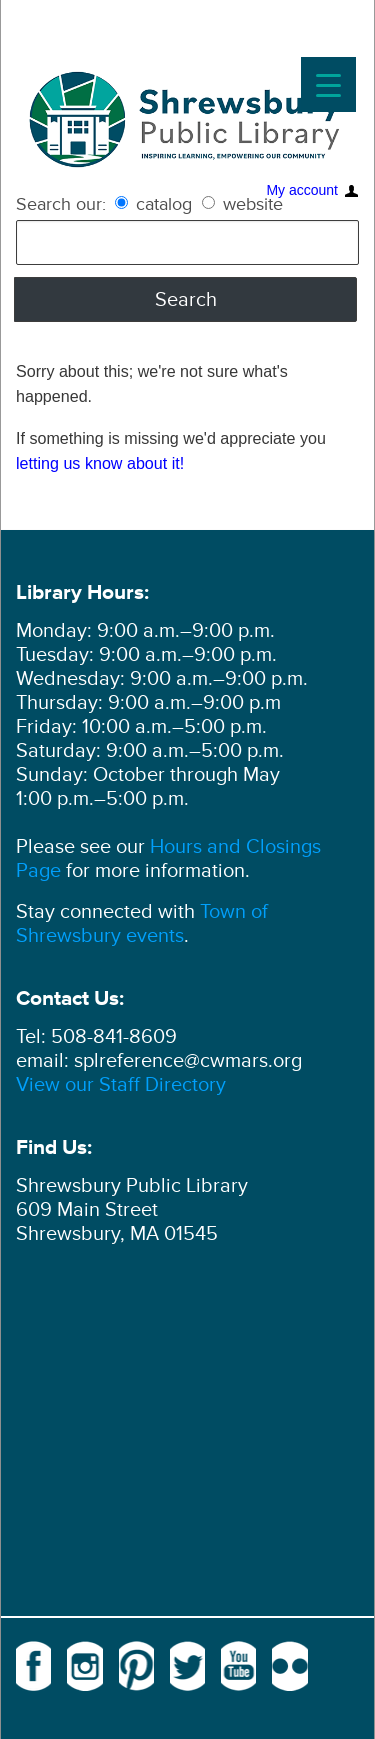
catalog (156, 204)
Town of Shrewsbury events (142, 924)
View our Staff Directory (121, 1085)
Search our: (61, 204)
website (242, 204)
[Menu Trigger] (328, 84)
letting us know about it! (100, 463)
